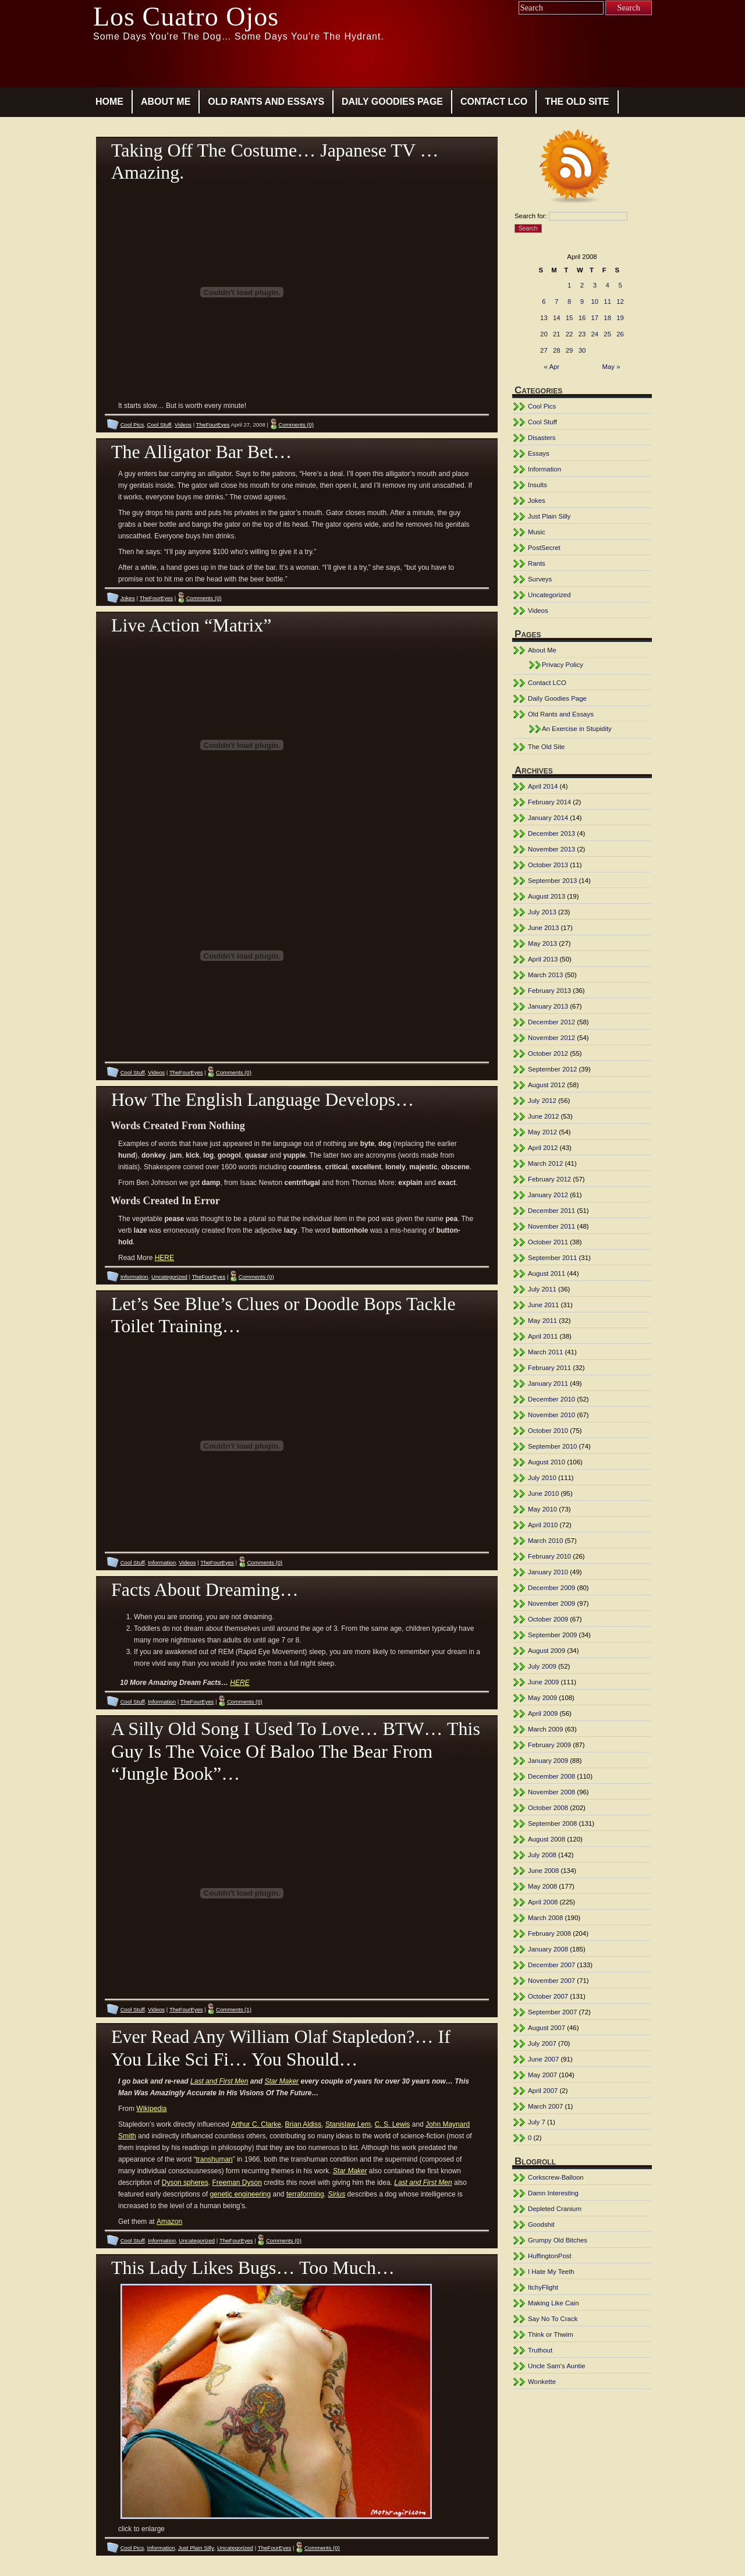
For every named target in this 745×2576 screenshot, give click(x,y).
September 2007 (552, 2012)
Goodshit (541, 2224)
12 (620, 301)
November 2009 (551, 1603)
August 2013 (546, 896)
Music (536, 531)
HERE (164, 1258)
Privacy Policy (562, 664)
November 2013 (551, 849)
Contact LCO (493, 102)
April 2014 (543, 786)
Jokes (127, 598)
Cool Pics (132, 424)
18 (607, 317)
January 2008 (548, 1949)
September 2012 (552, 1069)
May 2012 (542, 1132)
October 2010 (548, 1430)
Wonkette (542, 2381)
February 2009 (549, 1744)
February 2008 (549, 1933)
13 (544, 317)
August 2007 (546, 2027)
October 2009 (548, 1619)
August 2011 (546, 1273)
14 (556, 317)
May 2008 (542, 1886)
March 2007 (545, 2106)
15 (569, 317)
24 (595, 334)
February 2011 (549, 1367)
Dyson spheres (185, 2182)
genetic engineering (240, 2194)
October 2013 (548, 864)
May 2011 (542, 1320)
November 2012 (551, 1037)
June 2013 (543, 927)
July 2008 (542, 1854)
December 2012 (551, 1022)
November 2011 (551, 1226)
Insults (537, 484)
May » (611, 366)
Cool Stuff (159, 424)
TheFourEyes (213, 424)
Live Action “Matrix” (191, 625)
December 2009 (551, 1587)
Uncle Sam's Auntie (557, 2365)
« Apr (552, 366)
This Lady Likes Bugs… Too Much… (253, 2267)
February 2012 (549, 1179)
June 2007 (543, 2059)
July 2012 (542, 1100)
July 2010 (542, 1477)
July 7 (536, 2122)
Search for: (531, 215)
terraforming (305, 2194)
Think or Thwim (550, 2334)
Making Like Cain (553, 2303)
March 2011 (545, 1352)
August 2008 (546, 1839)
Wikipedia (151, 2109)
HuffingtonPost (550, 2255)
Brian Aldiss (303, 2124)
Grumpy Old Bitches (557, 2240)
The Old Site (577, 102)
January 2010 (548, 1572)
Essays (538, 453)
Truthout (540, 2350)
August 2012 (546, 1084)
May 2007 (542, 2074)
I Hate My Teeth (551, 2271)
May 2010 (542, 1509)
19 (620, 317)
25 (607, 334)
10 (595, 301)
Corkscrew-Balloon (556, 2177)
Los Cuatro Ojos (186, 16)
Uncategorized (169, 1276)
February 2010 (549, 1556)
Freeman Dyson (236, 2182)
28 (556, 350)
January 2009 (548, 1760)
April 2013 (543, 959)
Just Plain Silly (196, 2548)
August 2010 (546, 1462)
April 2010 (543, 1524)
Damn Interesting (553, 2193)
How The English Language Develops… (262, 1099)
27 (544, 350)
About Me (165, 102)
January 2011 (548, 1383)
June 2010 (543, 1493)
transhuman (214, 2159)
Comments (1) (233, 2009)
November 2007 (551, 1980)
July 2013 (542, 912)
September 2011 (552, 1257)
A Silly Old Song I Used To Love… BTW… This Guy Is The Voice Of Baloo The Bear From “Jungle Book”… (295, 1751)
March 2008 (545, 1917)
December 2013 (551, 833)
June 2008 (543, 1870)
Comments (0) (296, 424)
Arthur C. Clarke (256, 2124)
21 (556, 334)
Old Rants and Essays (266, 102)
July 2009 (542, 1666)
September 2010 (552, 1446)
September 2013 (552, 880)
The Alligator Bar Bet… (201, 451)
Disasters (542, 437)
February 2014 (549, 802)
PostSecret (544, 547)
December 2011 (551, 1210)
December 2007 (551, 1964)
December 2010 (551, 1399)
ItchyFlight (543, 2287)
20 (544, 334)
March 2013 (545, 974)
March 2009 (545, 1729)
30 (582, 350)
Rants (536, 563)
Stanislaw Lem (348, 2124)
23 (582, 334)
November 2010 (551, 1414)
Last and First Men (219, 2081)
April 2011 (543, 1336)
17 (595, 317)
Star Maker (281, 2081)
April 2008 (543, 1902)
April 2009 (543, 1713)
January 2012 (548, 1194)
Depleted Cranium (554, 2208)
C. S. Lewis (392, 2124)
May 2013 (542, 943)
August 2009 (546, 1650)
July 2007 (542, 2043)
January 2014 (548, 817)
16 (582, 317)
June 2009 (543, 1682)
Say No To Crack (552, 2318)
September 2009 (552, 1634)
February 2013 (549, 990)
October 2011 (548, 1242)
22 (569, 334)
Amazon (169, 2221)
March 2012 (545, 1163)
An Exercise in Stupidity (577, 728)
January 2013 (548, 1006)
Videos (183, 424)
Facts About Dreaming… (205, 1589)
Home (109, 102)
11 (607, 301)
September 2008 (552, 1823)
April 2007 (543, 2090)
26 (620, 334)
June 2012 (543, 1116)
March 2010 (545, 1540)
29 (569, 350)
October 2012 (548, 1053)
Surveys (540, 579)
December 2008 (551, 1776)
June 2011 (543, 1304)
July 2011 (542, 1289)
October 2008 (548, 1807)
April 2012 (543, 1147)
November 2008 (551, 1792)
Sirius (336, 2194)
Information (134, 1276)
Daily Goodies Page (392, 102)
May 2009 (542, 1697)
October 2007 (548, 1996)
